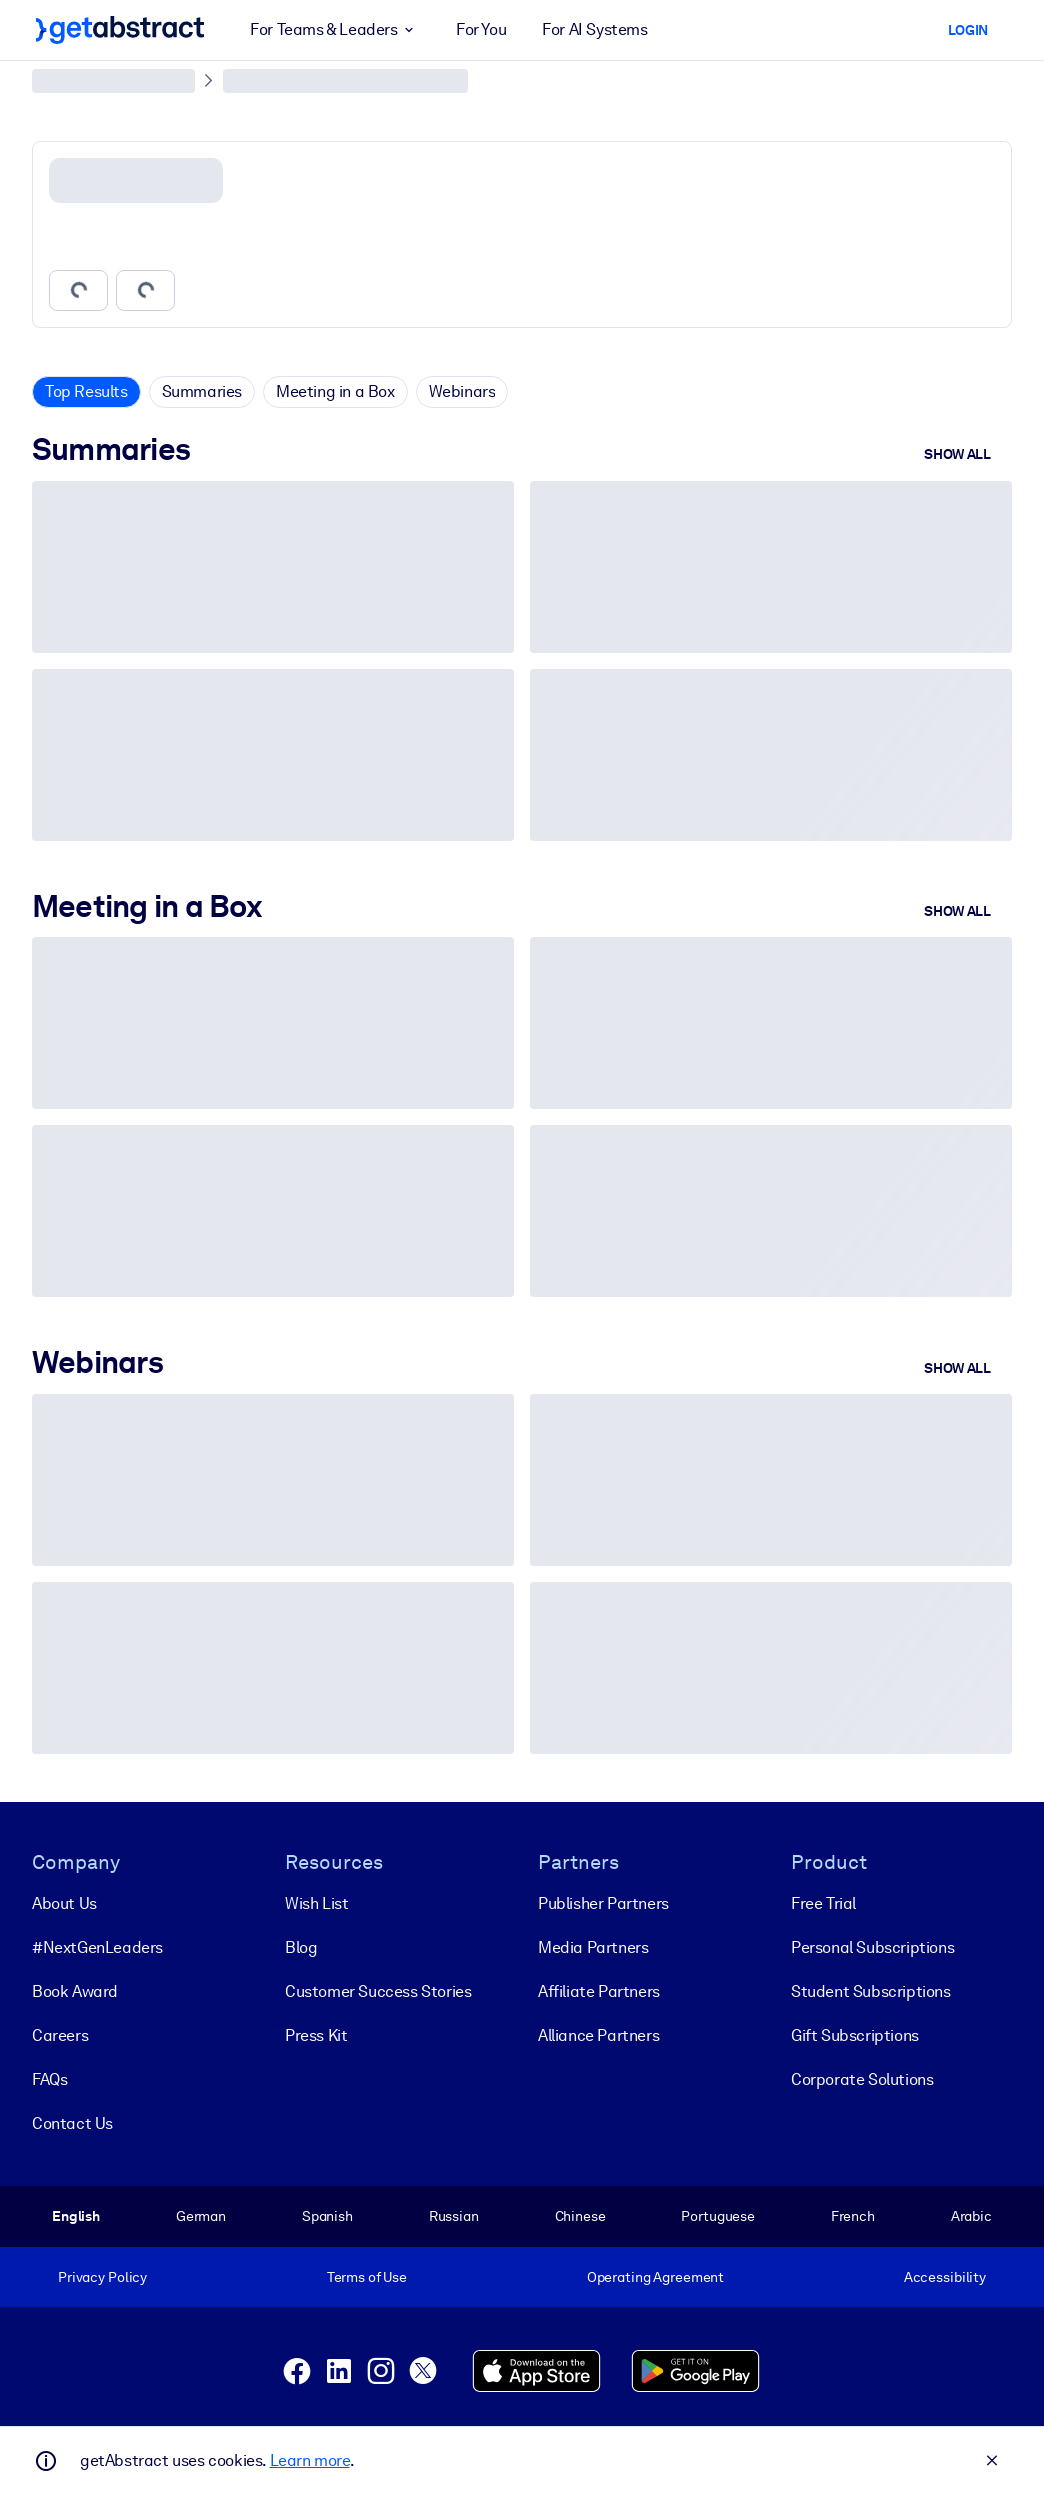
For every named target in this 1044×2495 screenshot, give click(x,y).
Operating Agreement (655, 2277)
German (201, 2216)
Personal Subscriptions (872, 1947)
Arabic (971, 2216)
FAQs (49, 2079)
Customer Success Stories (378, 1991)
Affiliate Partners (599, 1991)
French (853, 2216)
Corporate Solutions (862, 2079)
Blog (301, 1947)
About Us (64, 1903)
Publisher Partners (603, 1903)
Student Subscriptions (871, 1991)
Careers (60, 2035)
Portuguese (718, 2216)
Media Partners (593, 1947)
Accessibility (945, 2277)
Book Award (75, 1991)
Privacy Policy (102, 2277)
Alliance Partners (598, 2035)
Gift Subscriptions (855, 2035)
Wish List (316, 1903)
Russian (454, 2216)
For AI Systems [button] (594, 29)
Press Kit (316, 2035)
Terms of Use (367, 2277)
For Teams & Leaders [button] (335, 30)
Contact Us (72, 2123)
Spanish (327, 2216)
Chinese (580, 2216)
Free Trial (823, 1903)
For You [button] (481, 29)
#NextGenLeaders (97, 1947)
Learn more (310, 2460)
